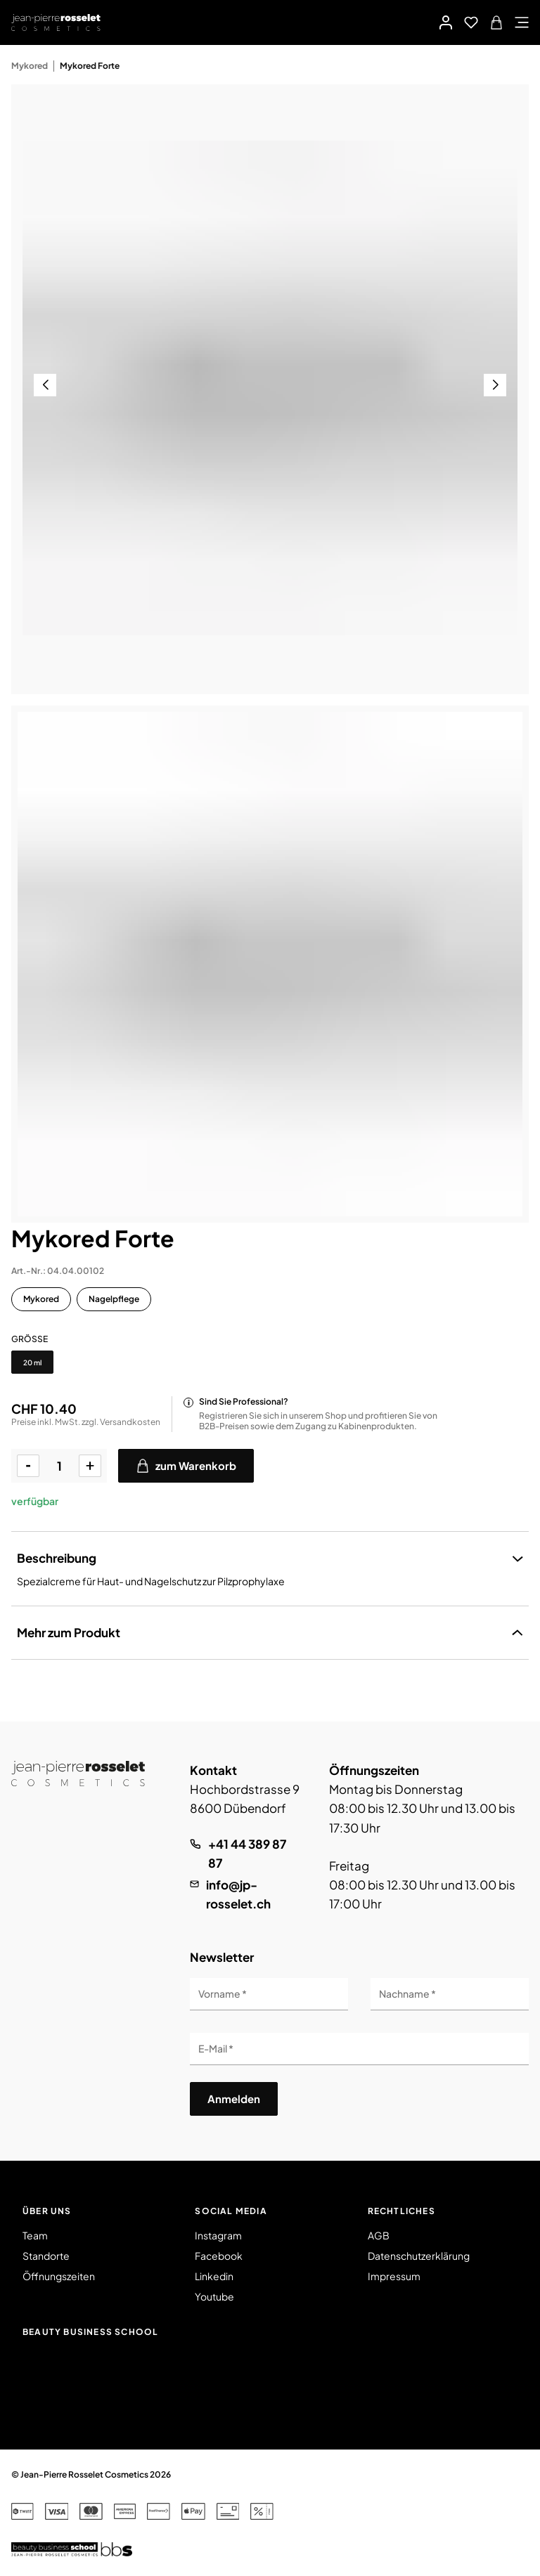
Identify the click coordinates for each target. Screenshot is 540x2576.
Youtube (214, 2296)
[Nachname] (450, 1994)
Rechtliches (401, 2211)
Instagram (218, 2235)
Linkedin (214, 2276)
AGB (379, 2235)
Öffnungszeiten (58, 2276)
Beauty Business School (90, 2332)
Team (35, 2235)
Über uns (47, 2211)
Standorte (46, 2255)
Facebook (219, 2255)
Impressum (394, 2276)
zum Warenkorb (186, 1466)
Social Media (230, 2211)
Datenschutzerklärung (419, 2255)
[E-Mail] (359, 2049)
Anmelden (233, 2098)
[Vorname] (269, 1994)
